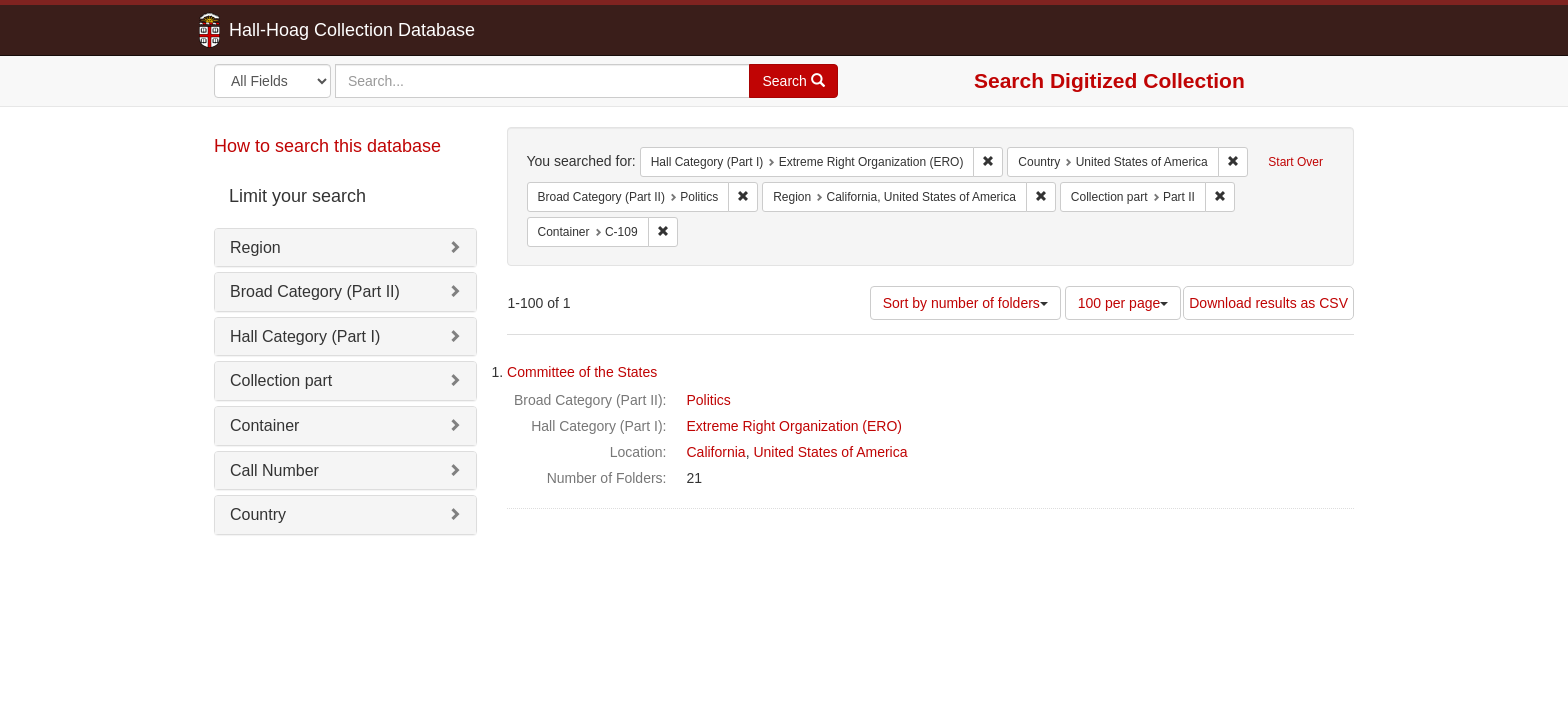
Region (255, 247)
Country (258, 514)
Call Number (274, 470)
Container (264, 425)
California (716, 452)
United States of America (830, 452)
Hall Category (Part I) (305, 336)
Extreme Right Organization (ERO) (795, 426)
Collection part (281, 380)
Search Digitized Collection (1109, 80)
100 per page (1123, 303)
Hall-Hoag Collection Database (289, 30)
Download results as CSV (1268, 303)
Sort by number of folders (965, 303)
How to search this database (327, 146)
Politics (709, 400)
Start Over (1295, 162)
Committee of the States (582, 372)
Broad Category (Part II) (315, 291)
